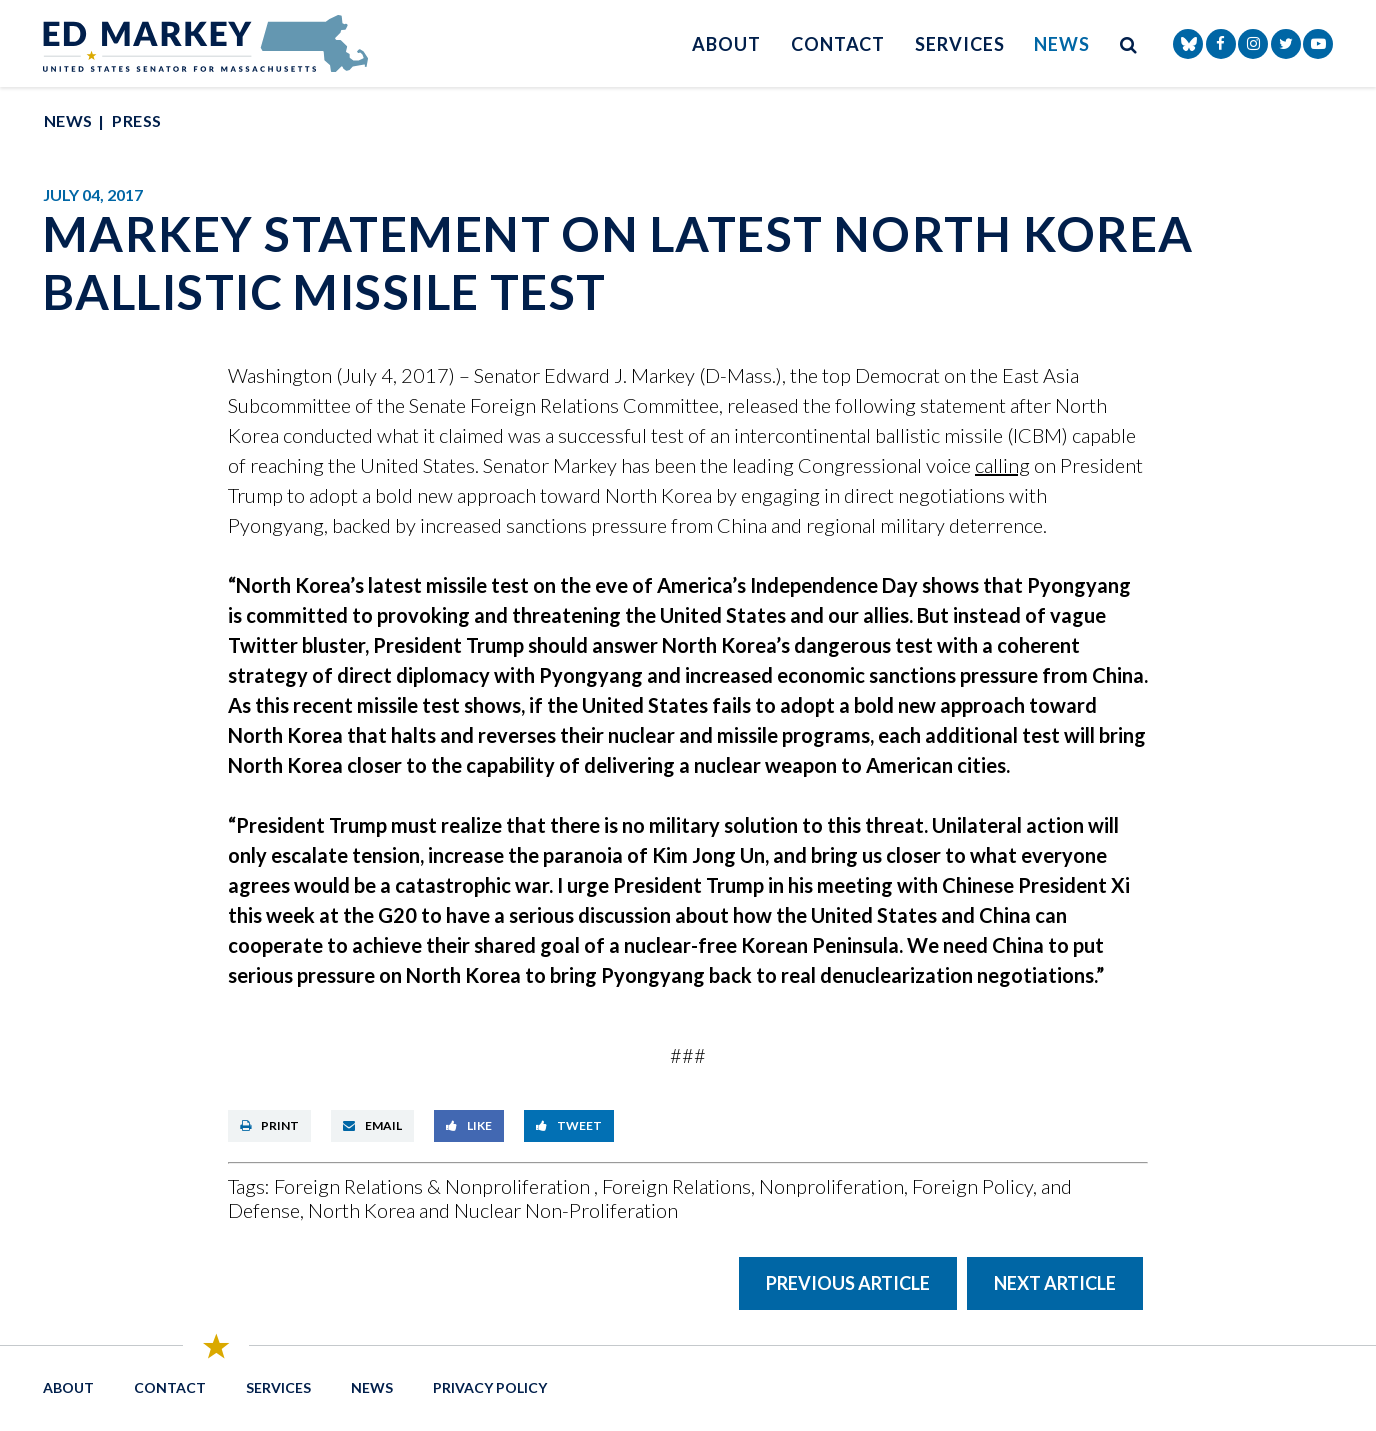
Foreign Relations (676, 1186)
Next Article (1055, 1283)
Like (469, 1125)
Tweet (569, 1125)
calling (1002, 465)
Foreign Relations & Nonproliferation (434, 1186)
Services (959, 44)
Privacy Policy (490, 1387)
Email (372, 1125)
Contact (838, 44)
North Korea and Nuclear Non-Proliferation (493, 1210)
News (1062, 44)
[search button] (1129, 43)
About (726, 44)
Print (269, 1125)
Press (136, 120)
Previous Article (848, 1283)
